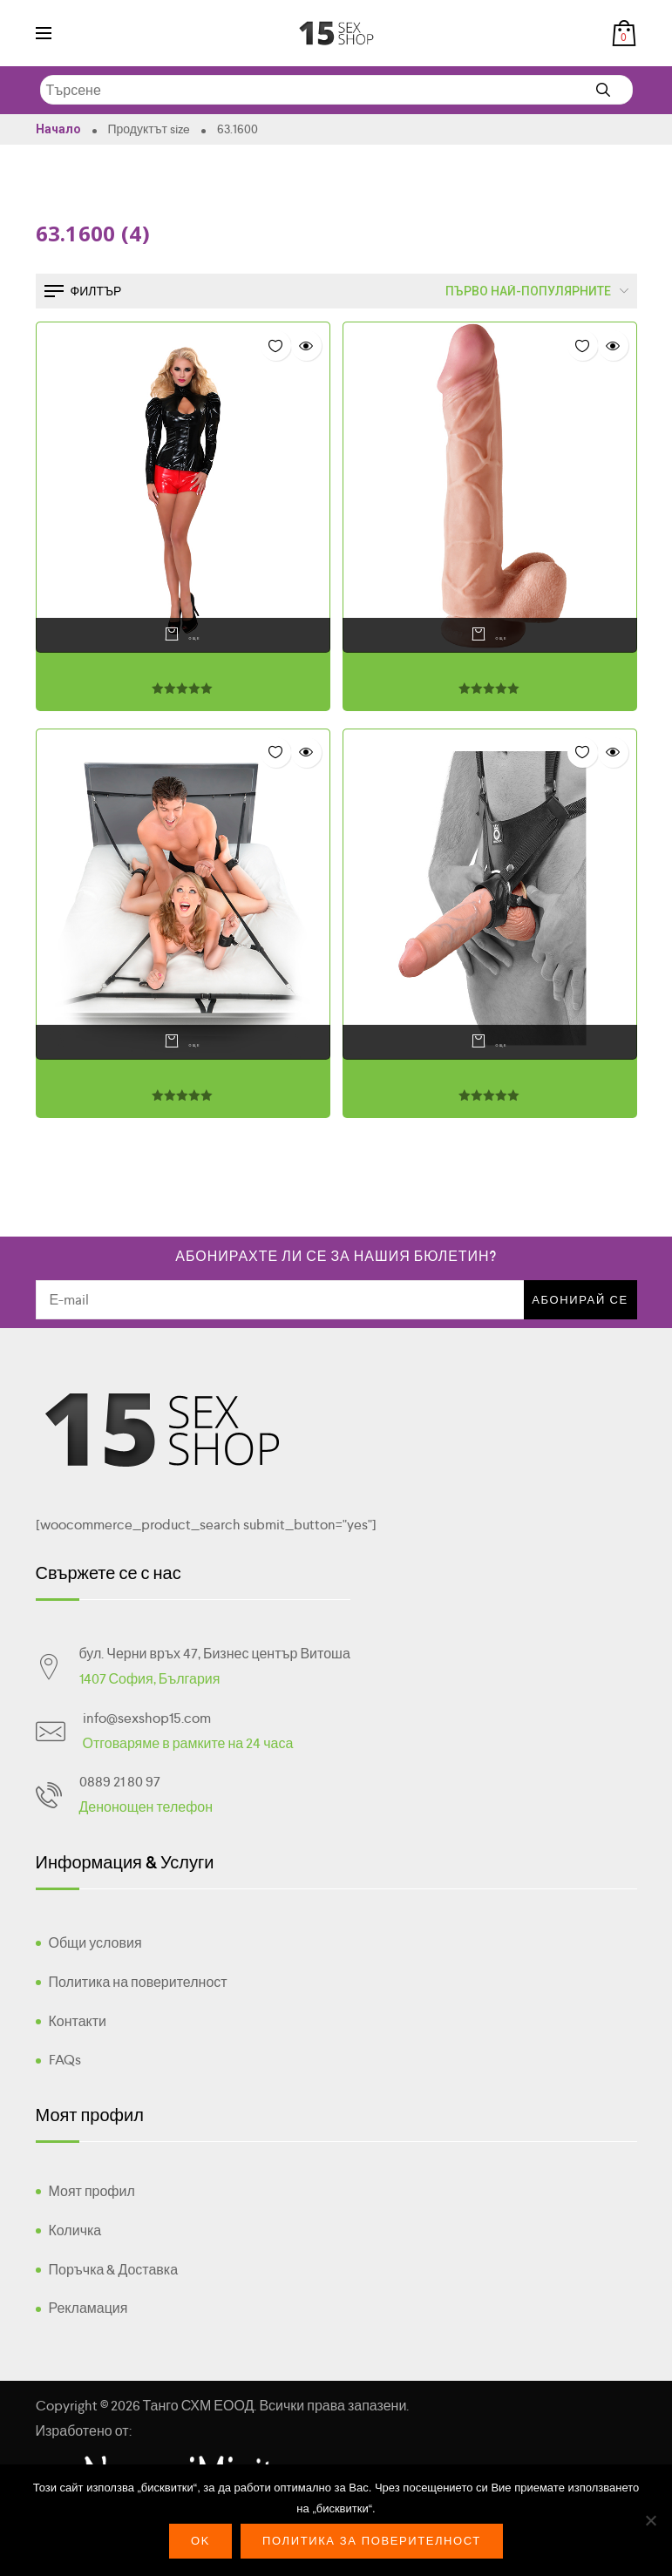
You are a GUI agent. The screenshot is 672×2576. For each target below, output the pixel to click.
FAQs (65, 2060)
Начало (58, 129)
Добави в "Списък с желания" (276, 345)
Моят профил (92, 2191)
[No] (650, 2520)
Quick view (306, 345)
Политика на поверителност (138, 1982)
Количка (75, 2230)
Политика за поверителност (371, 2540)
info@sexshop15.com (147, 1718)
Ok (200, 2540)
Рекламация (88, 2308)
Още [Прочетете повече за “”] (178, 635)
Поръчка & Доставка (114, 2270)
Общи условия (95, 1943)
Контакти (78, 2021)
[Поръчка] (517, 291)
